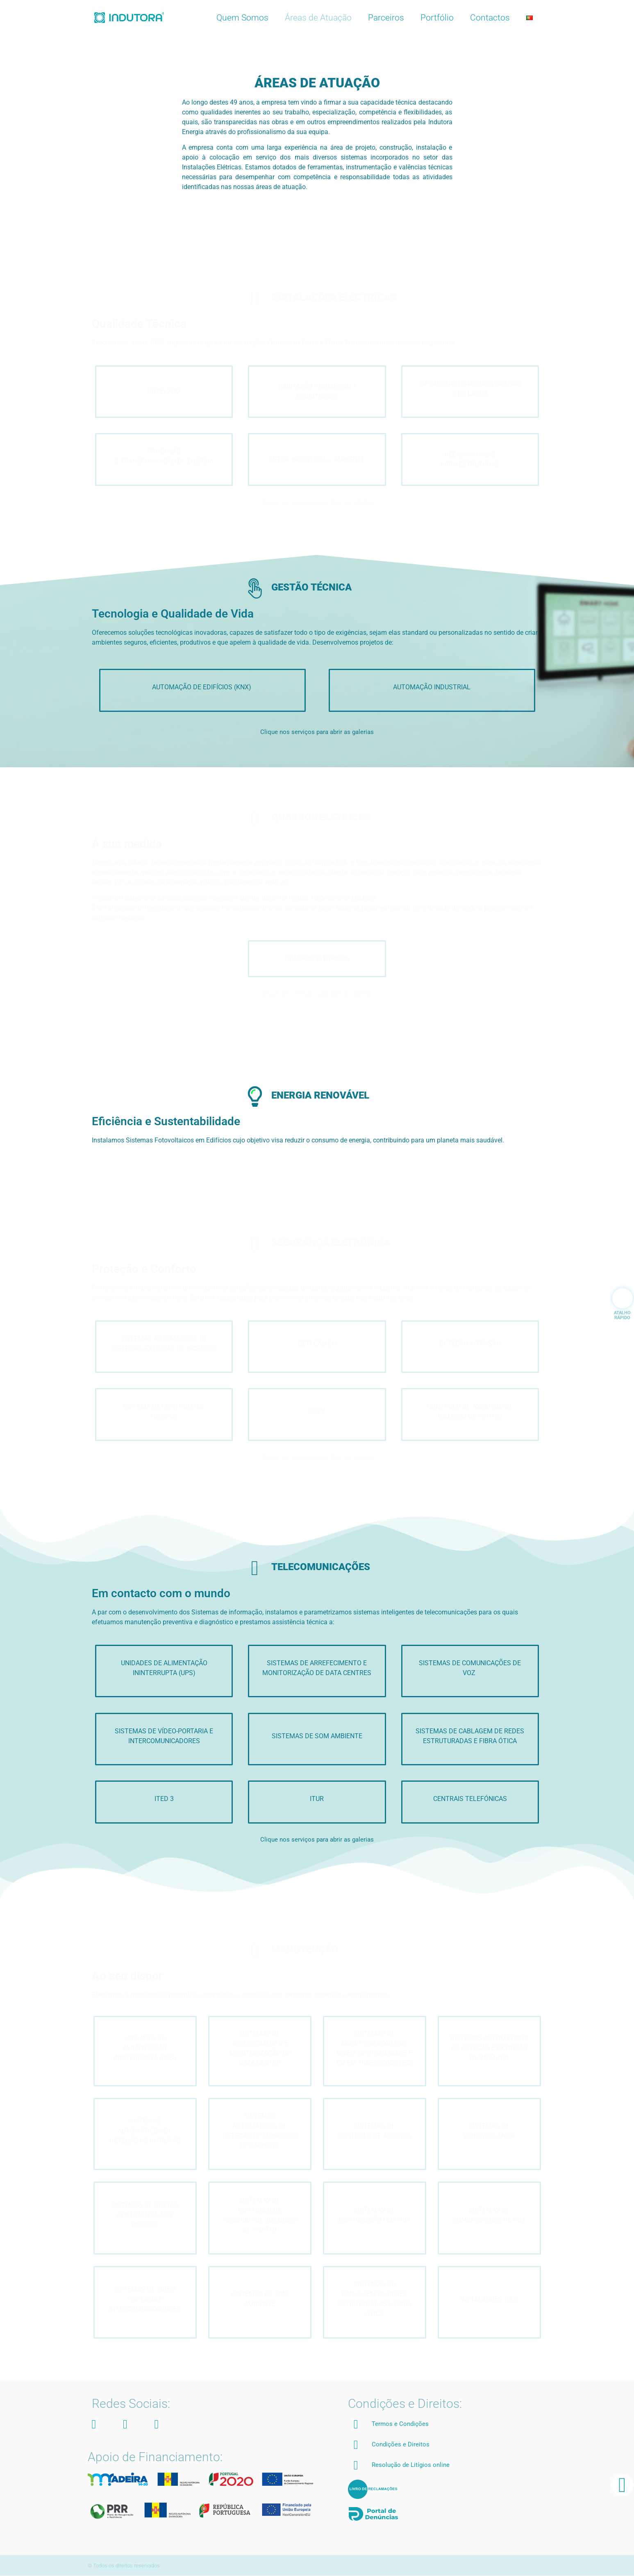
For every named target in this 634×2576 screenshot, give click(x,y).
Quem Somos (242, 18)
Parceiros (386, 18)
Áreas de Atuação (318, 18)
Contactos (490, 18)
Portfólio (437, 18)
